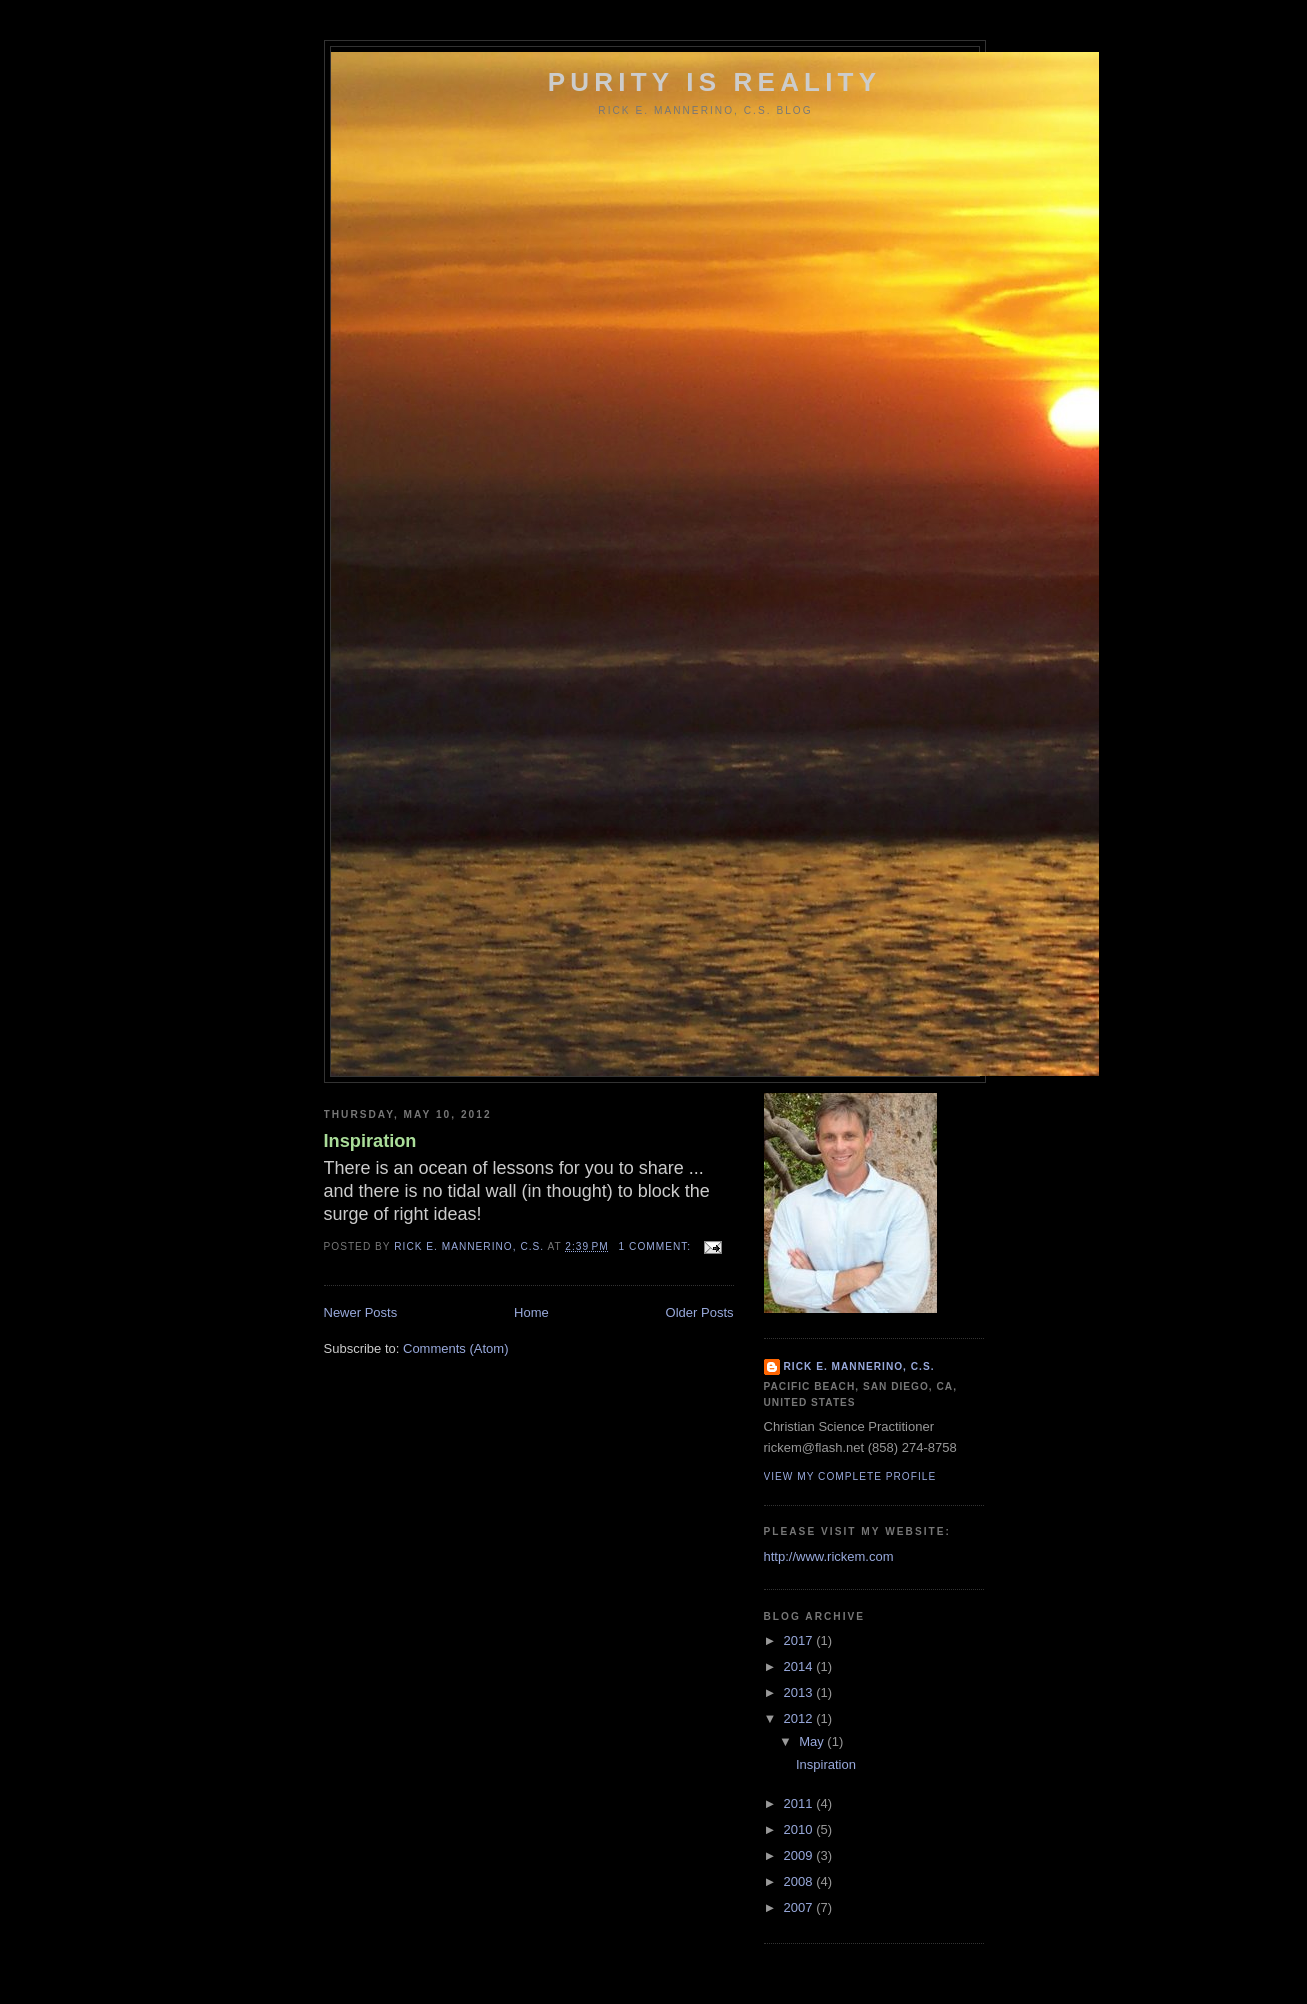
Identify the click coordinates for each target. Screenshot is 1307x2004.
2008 (800, 1881)
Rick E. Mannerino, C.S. (859, 1366)
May (813, 1741)
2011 (800, 1803)
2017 (800, 1640)
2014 (800, 1666)
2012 (800, 1718)
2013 (800, 1692)
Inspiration (370, 1141)
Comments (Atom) (455, 1348)
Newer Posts (361, 1312)
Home (531, 1312)
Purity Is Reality (715, 82)
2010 (800, 1829)
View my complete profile (850, 1476)
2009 (800, 1855)
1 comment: (657, 1246)
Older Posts (700, 1312)
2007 (800, 1907)
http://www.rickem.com (829, 1556)
